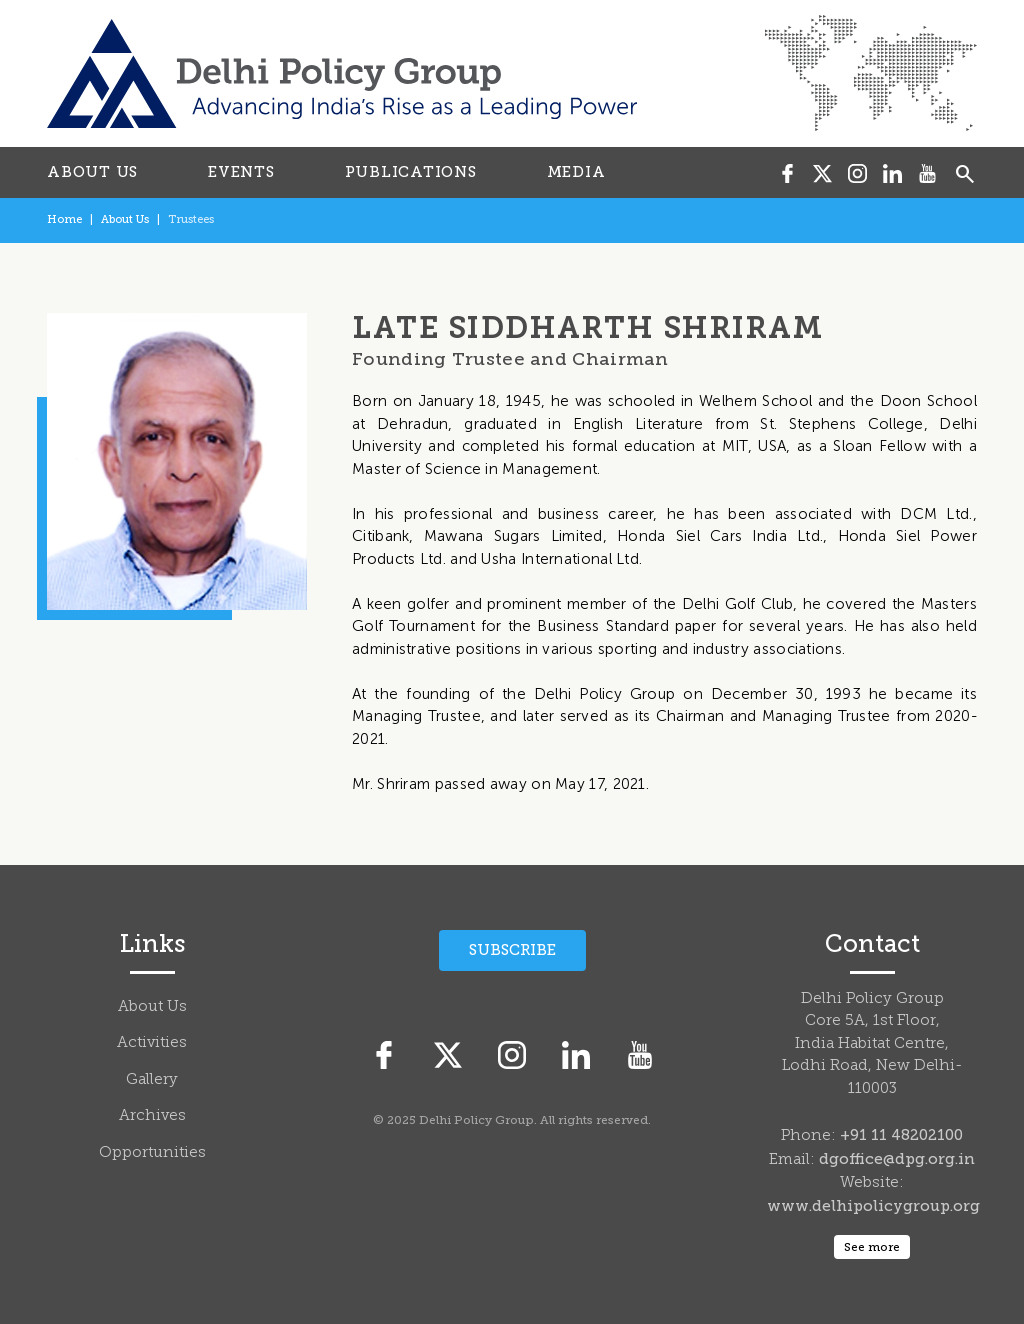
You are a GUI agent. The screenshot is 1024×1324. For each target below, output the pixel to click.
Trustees (191, 219)
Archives (152, 1116)
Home (64, 219)
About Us (125, 219)
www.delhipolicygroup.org (873, 1206)
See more (872, 1247)
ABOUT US (92, 172)
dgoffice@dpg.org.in (897, 1159)
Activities (152, 1043)
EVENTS (241, 172)
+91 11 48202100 (901, 1135)
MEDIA (576, 172)
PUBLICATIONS (411, 172)
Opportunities (152, 1153)
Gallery (152, 1080)
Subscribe (512, 950)
